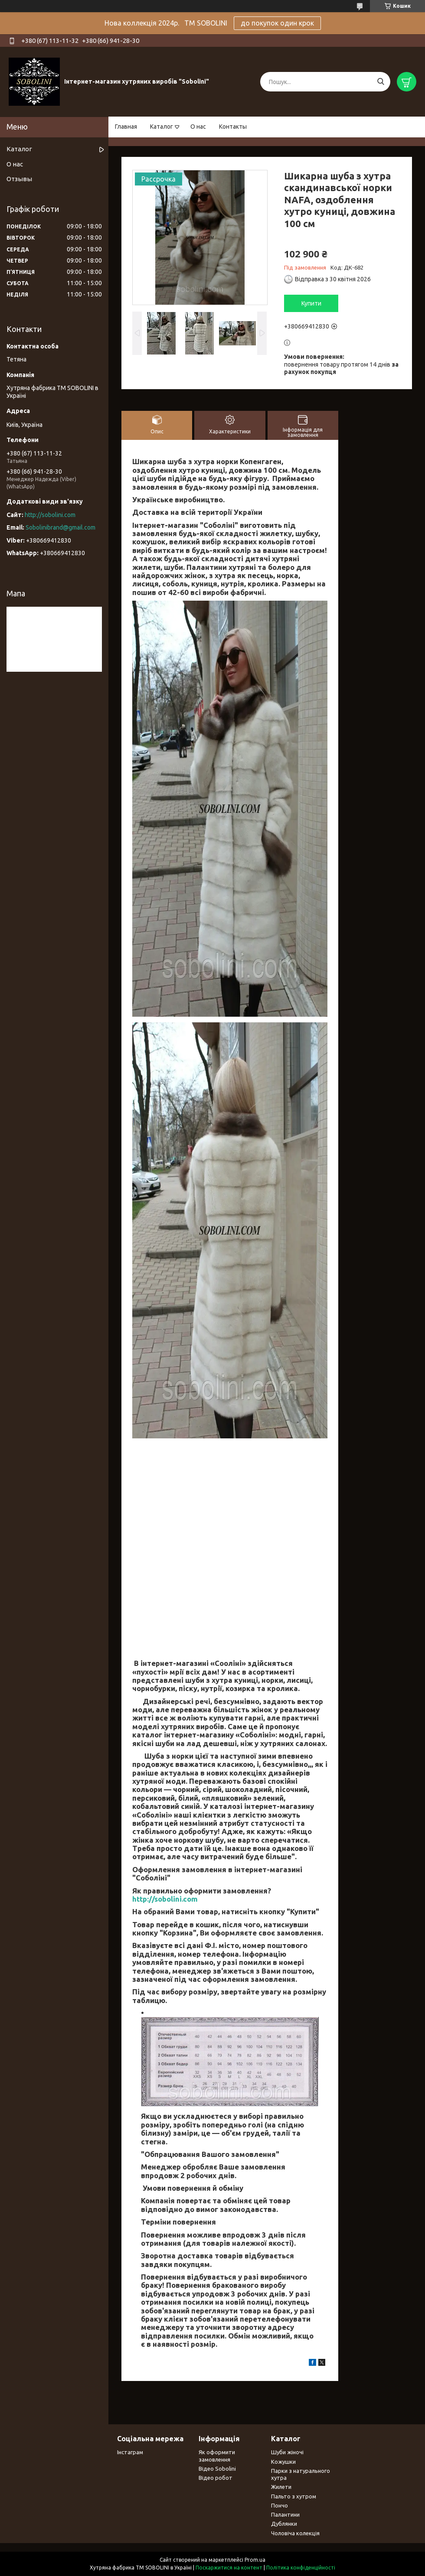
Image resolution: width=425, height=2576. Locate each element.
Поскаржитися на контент (229, 2567)
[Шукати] (380, 81)
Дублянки (284, 2524)
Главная (126, 126)
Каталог (161, 126)
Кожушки (283, 2462)
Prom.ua (255, 2560)
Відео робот (215, 2478)
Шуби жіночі (287, 2452)
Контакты (233, 126)
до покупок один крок (277, 23)
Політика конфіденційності (300, 2567)
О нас (198, 126)
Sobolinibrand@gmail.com (60, 527)
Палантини (285, 2514)
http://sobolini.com (165, 1899)
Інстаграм (130, 2452)
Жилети (281, 2487)
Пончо (279, 2505)
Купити (311, 303)
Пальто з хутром (293, 2496)
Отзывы (19, 178)
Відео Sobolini (217, 2468)
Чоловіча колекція (295, 2533)
